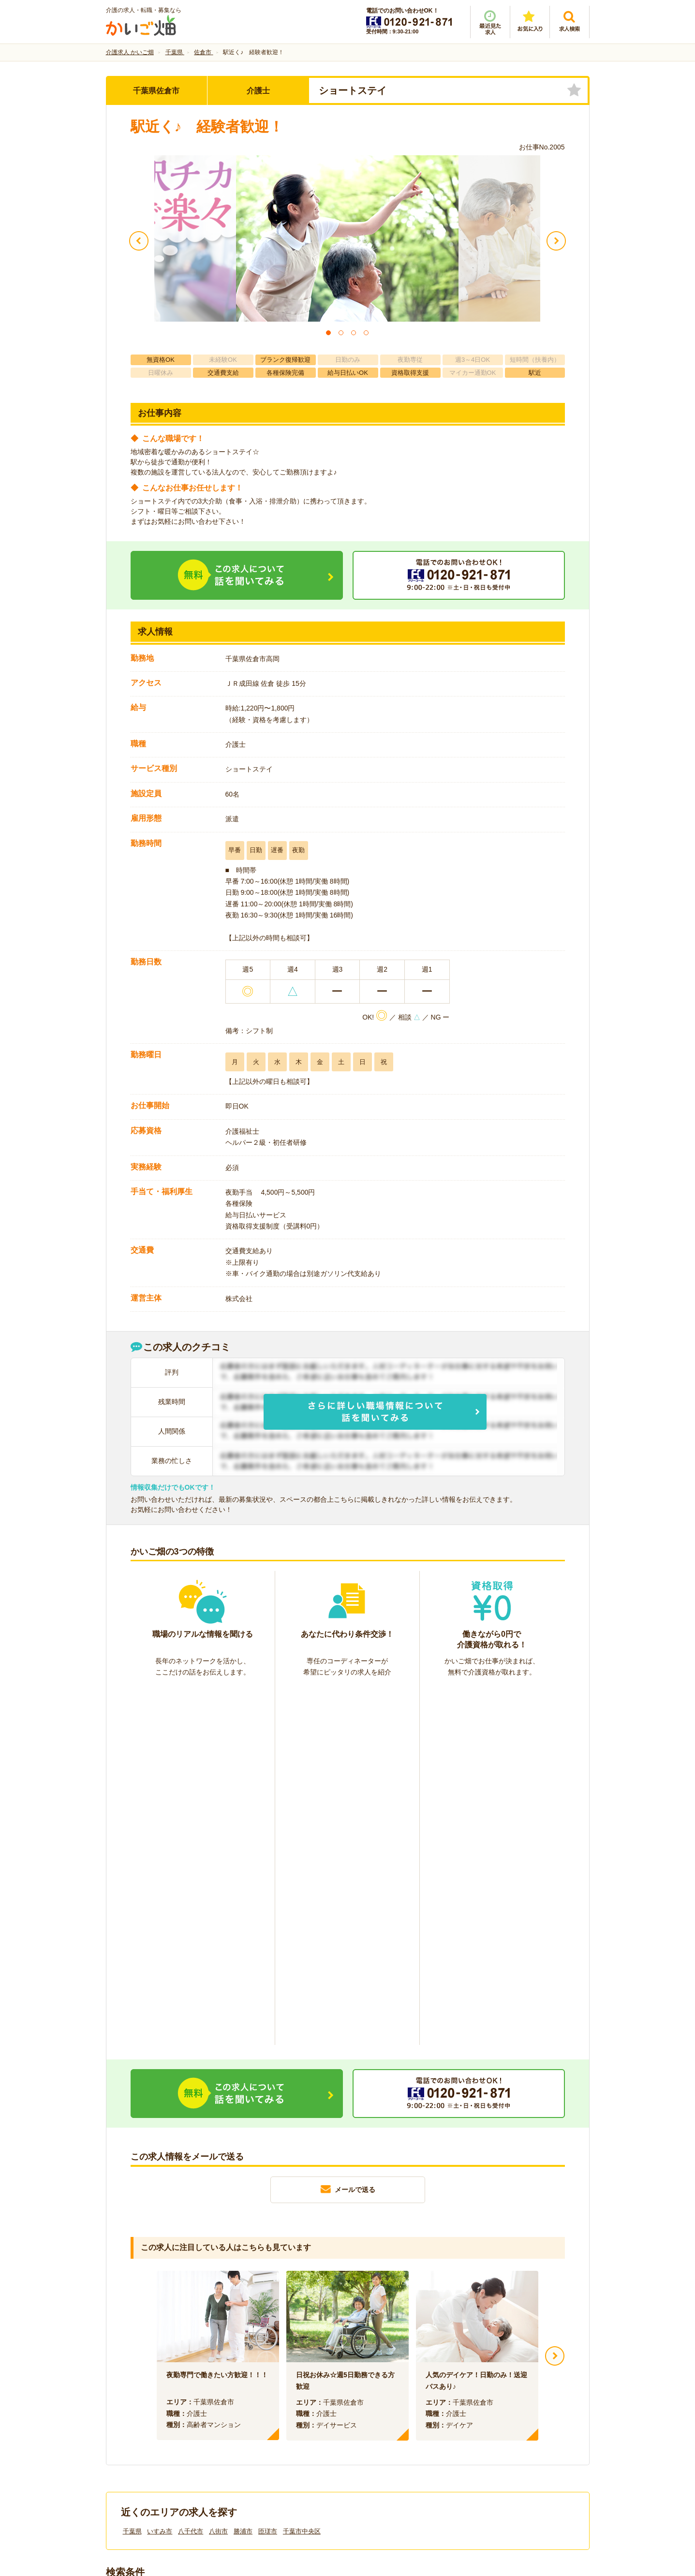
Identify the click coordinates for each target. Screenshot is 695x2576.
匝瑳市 (267, 2174)
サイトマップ (498, 2413)
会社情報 (129, 2413)
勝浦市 (243, 2174)
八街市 (218, 2174)
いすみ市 (159, 2174)
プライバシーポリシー (391, 2413)
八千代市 (190, 2174)
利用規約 (250, 2413)
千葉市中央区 (302, 2174)
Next (554, 1999)
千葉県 (132, 2174)
